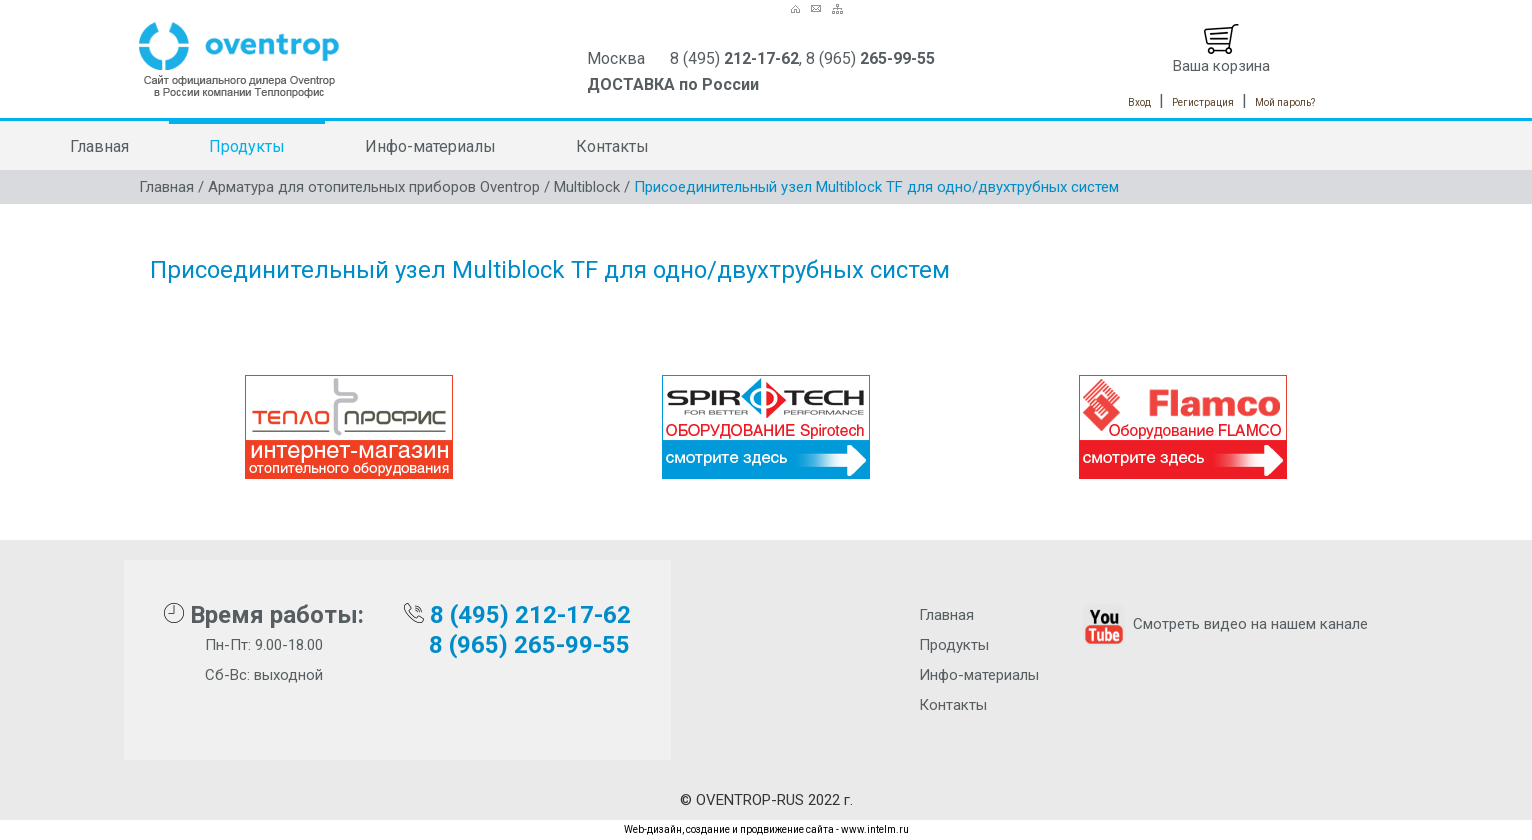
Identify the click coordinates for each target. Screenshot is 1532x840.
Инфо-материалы (430, 146)
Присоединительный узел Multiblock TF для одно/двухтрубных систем (876, 187)
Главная (99, 146)
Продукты (247, 146)
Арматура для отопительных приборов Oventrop (374, 187)
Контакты (612, 146)
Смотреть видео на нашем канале (1223, 624)
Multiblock (587, 187)
